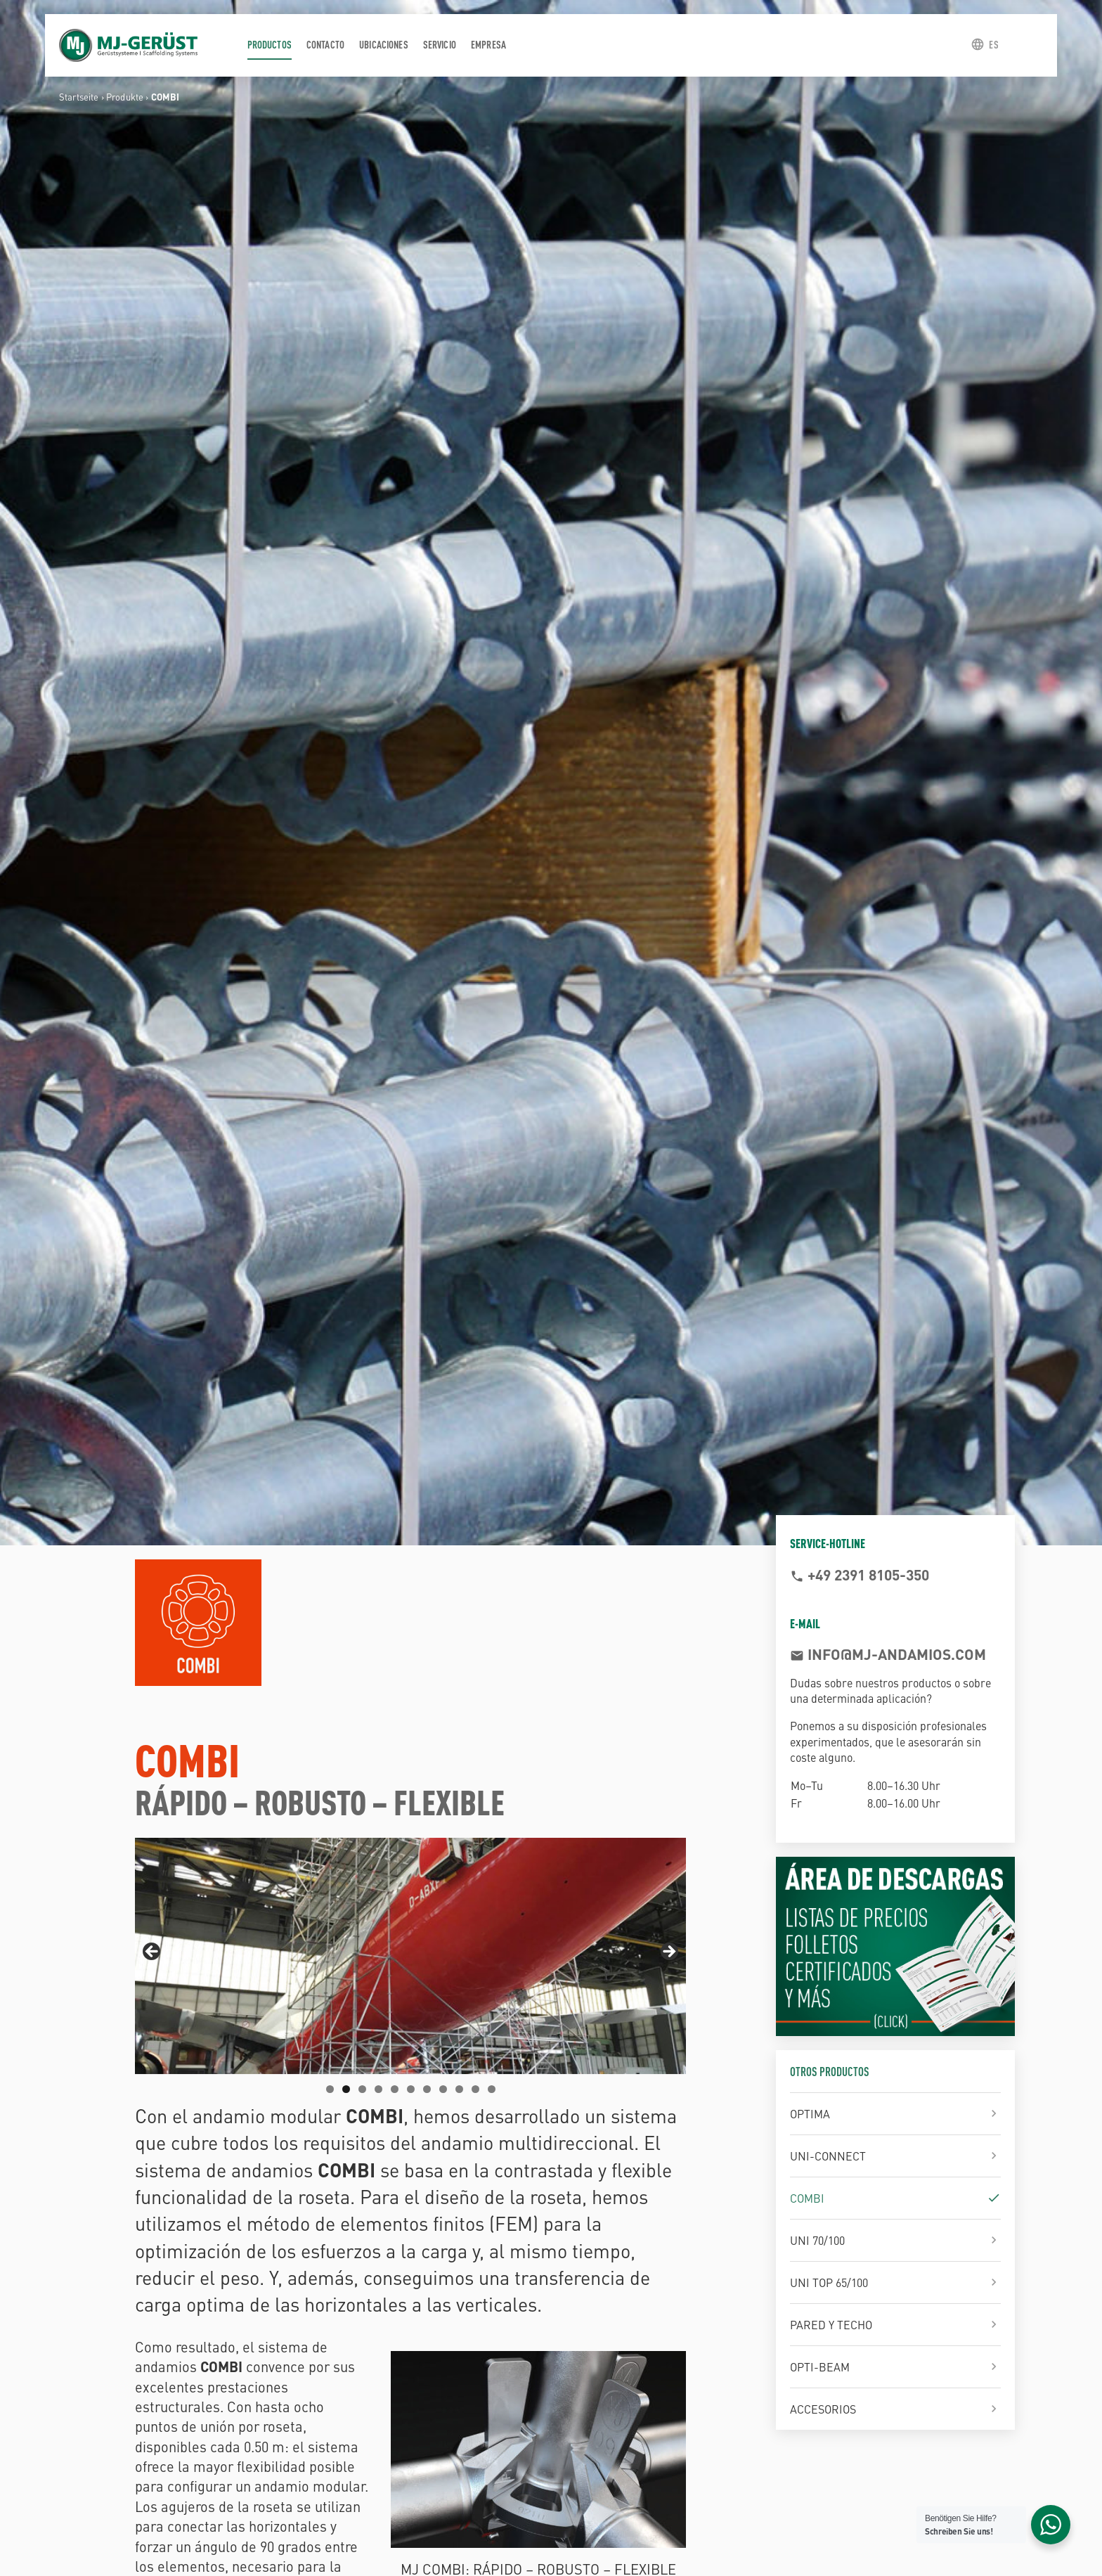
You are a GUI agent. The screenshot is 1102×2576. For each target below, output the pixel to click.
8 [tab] (443, 2089)
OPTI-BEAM (820, 2366)
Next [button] (668, 1952)
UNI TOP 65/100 (829, 2282)
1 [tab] (330, 2089)
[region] (410, 1956)
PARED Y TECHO (831, 2324)
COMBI (807, 2197)
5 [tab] (394, 2089)
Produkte (124, 96)
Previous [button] (152, 1952)
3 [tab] (362, 2089)
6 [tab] (411, 2089)
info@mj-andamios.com (895, 1653)
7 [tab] (427, 2089)
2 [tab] (346, 2089)
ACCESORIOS (823, 2408)
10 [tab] (475, 2089)
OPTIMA (810, 2113)
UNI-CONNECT (828, 2155)
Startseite (79, 96)
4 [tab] (378, 2089)
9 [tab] (459, 2089)
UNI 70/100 (817, 2240)
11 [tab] (491, 2089)
